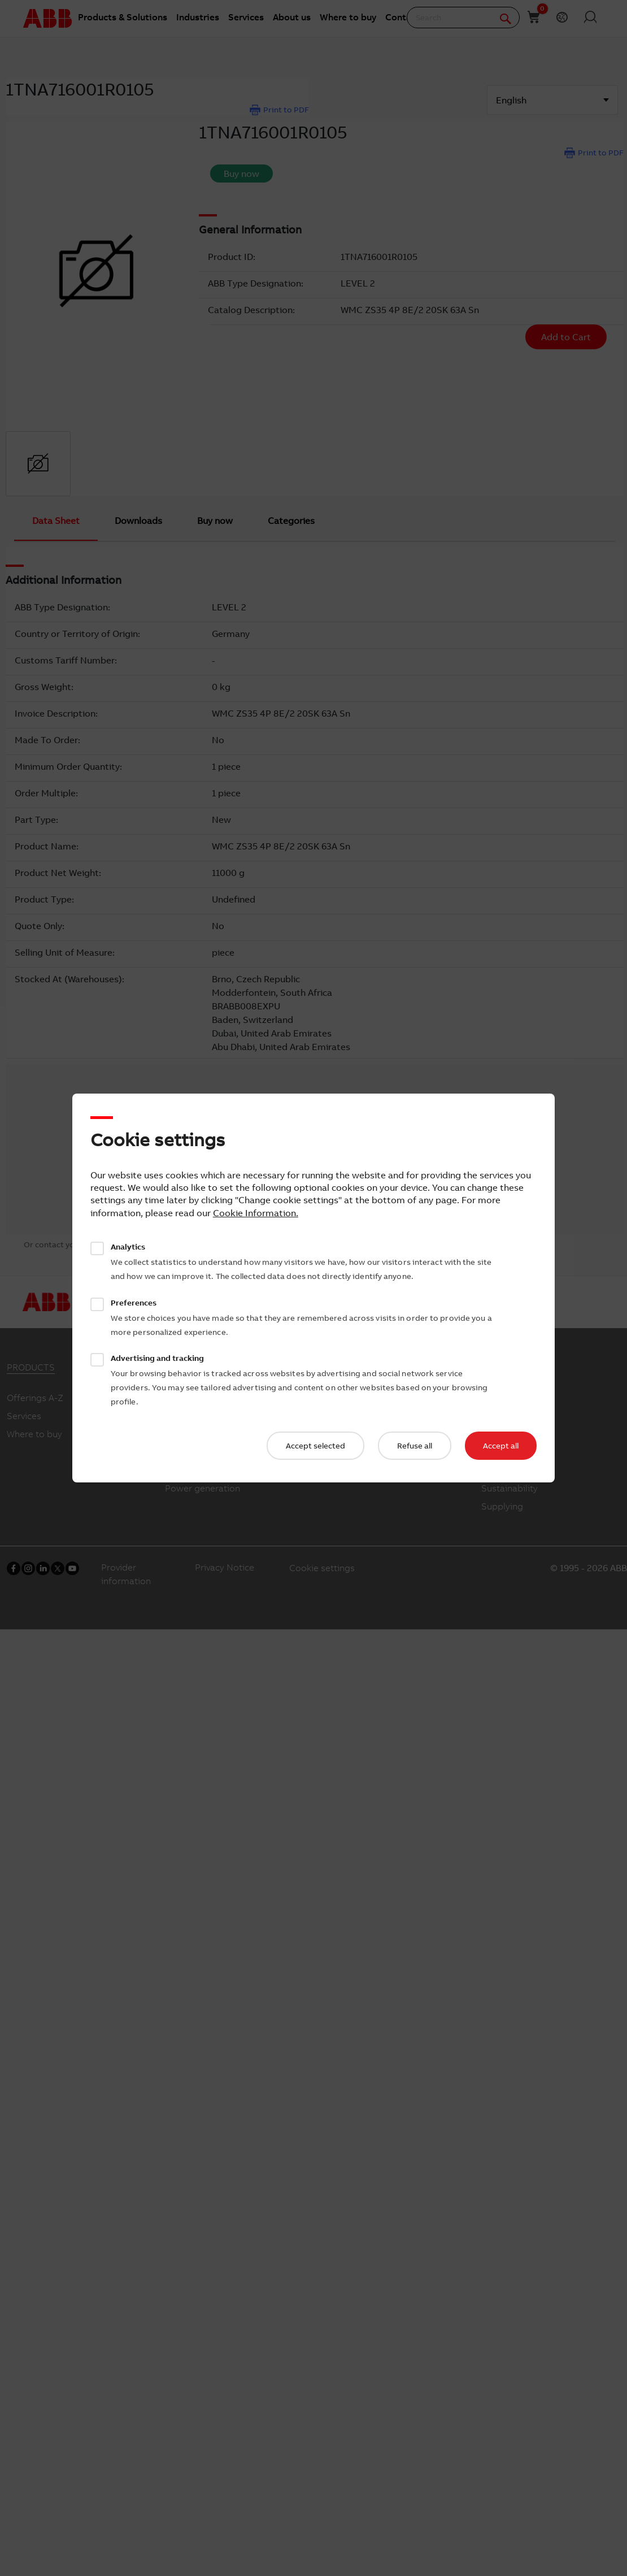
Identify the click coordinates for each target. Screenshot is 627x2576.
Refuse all (414, 1446)
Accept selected (315, 1446)
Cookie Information (254, 1212)
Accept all (501, 1446)
